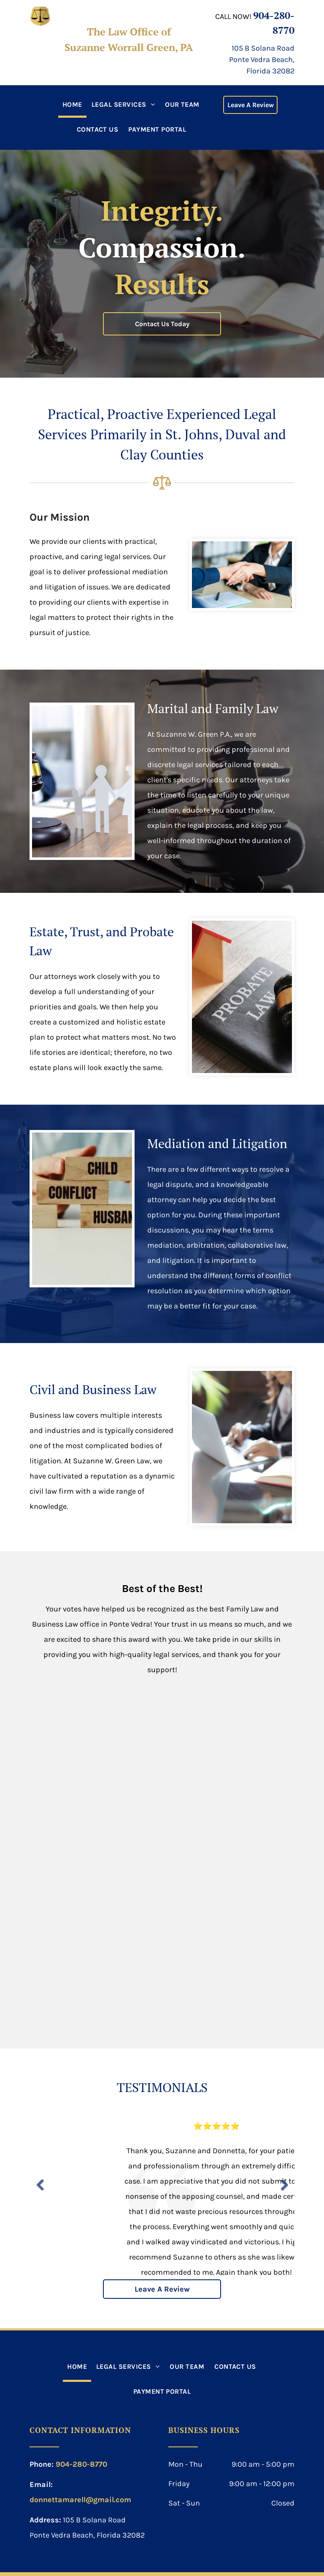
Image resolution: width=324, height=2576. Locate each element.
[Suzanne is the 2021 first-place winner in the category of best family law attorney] (227, 1852)
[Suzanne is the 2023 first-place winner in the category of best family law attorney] (227, 1964)
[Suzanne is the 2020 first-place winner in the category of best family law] (97, 1852)
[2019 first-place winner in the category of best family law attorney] (227, 1740)
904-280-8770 (81, 2464)
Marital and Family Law (212, 708)
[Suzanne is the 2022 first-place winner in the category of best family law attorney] (97, 1964)
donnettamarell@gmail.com (80, 2499)
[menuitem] (72, 105)
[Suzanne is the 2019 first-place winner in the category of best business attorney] (97, 1740)
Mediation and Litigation (217, 1143)
